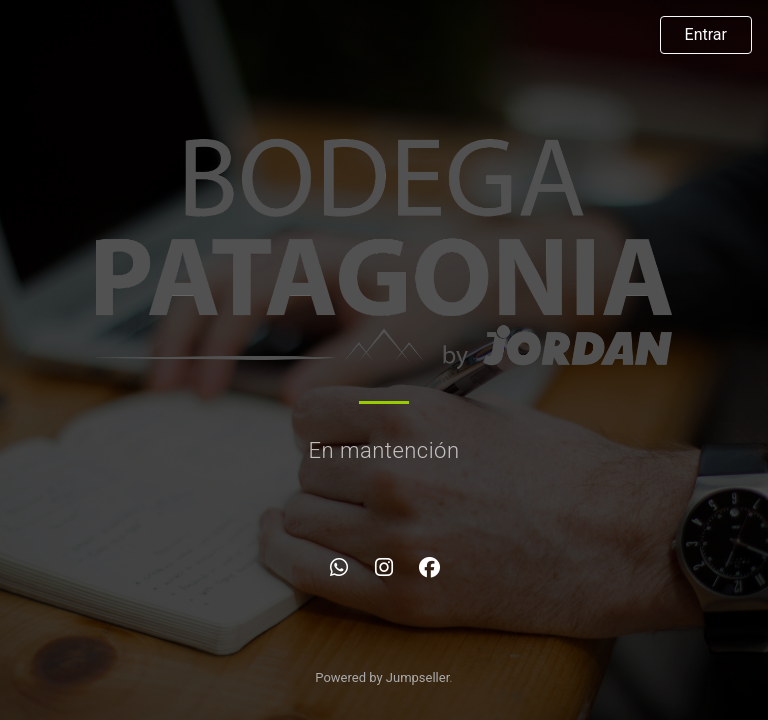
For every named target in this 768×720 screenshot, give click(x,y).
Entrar (706, 34)
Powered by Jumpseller (382, 677)
